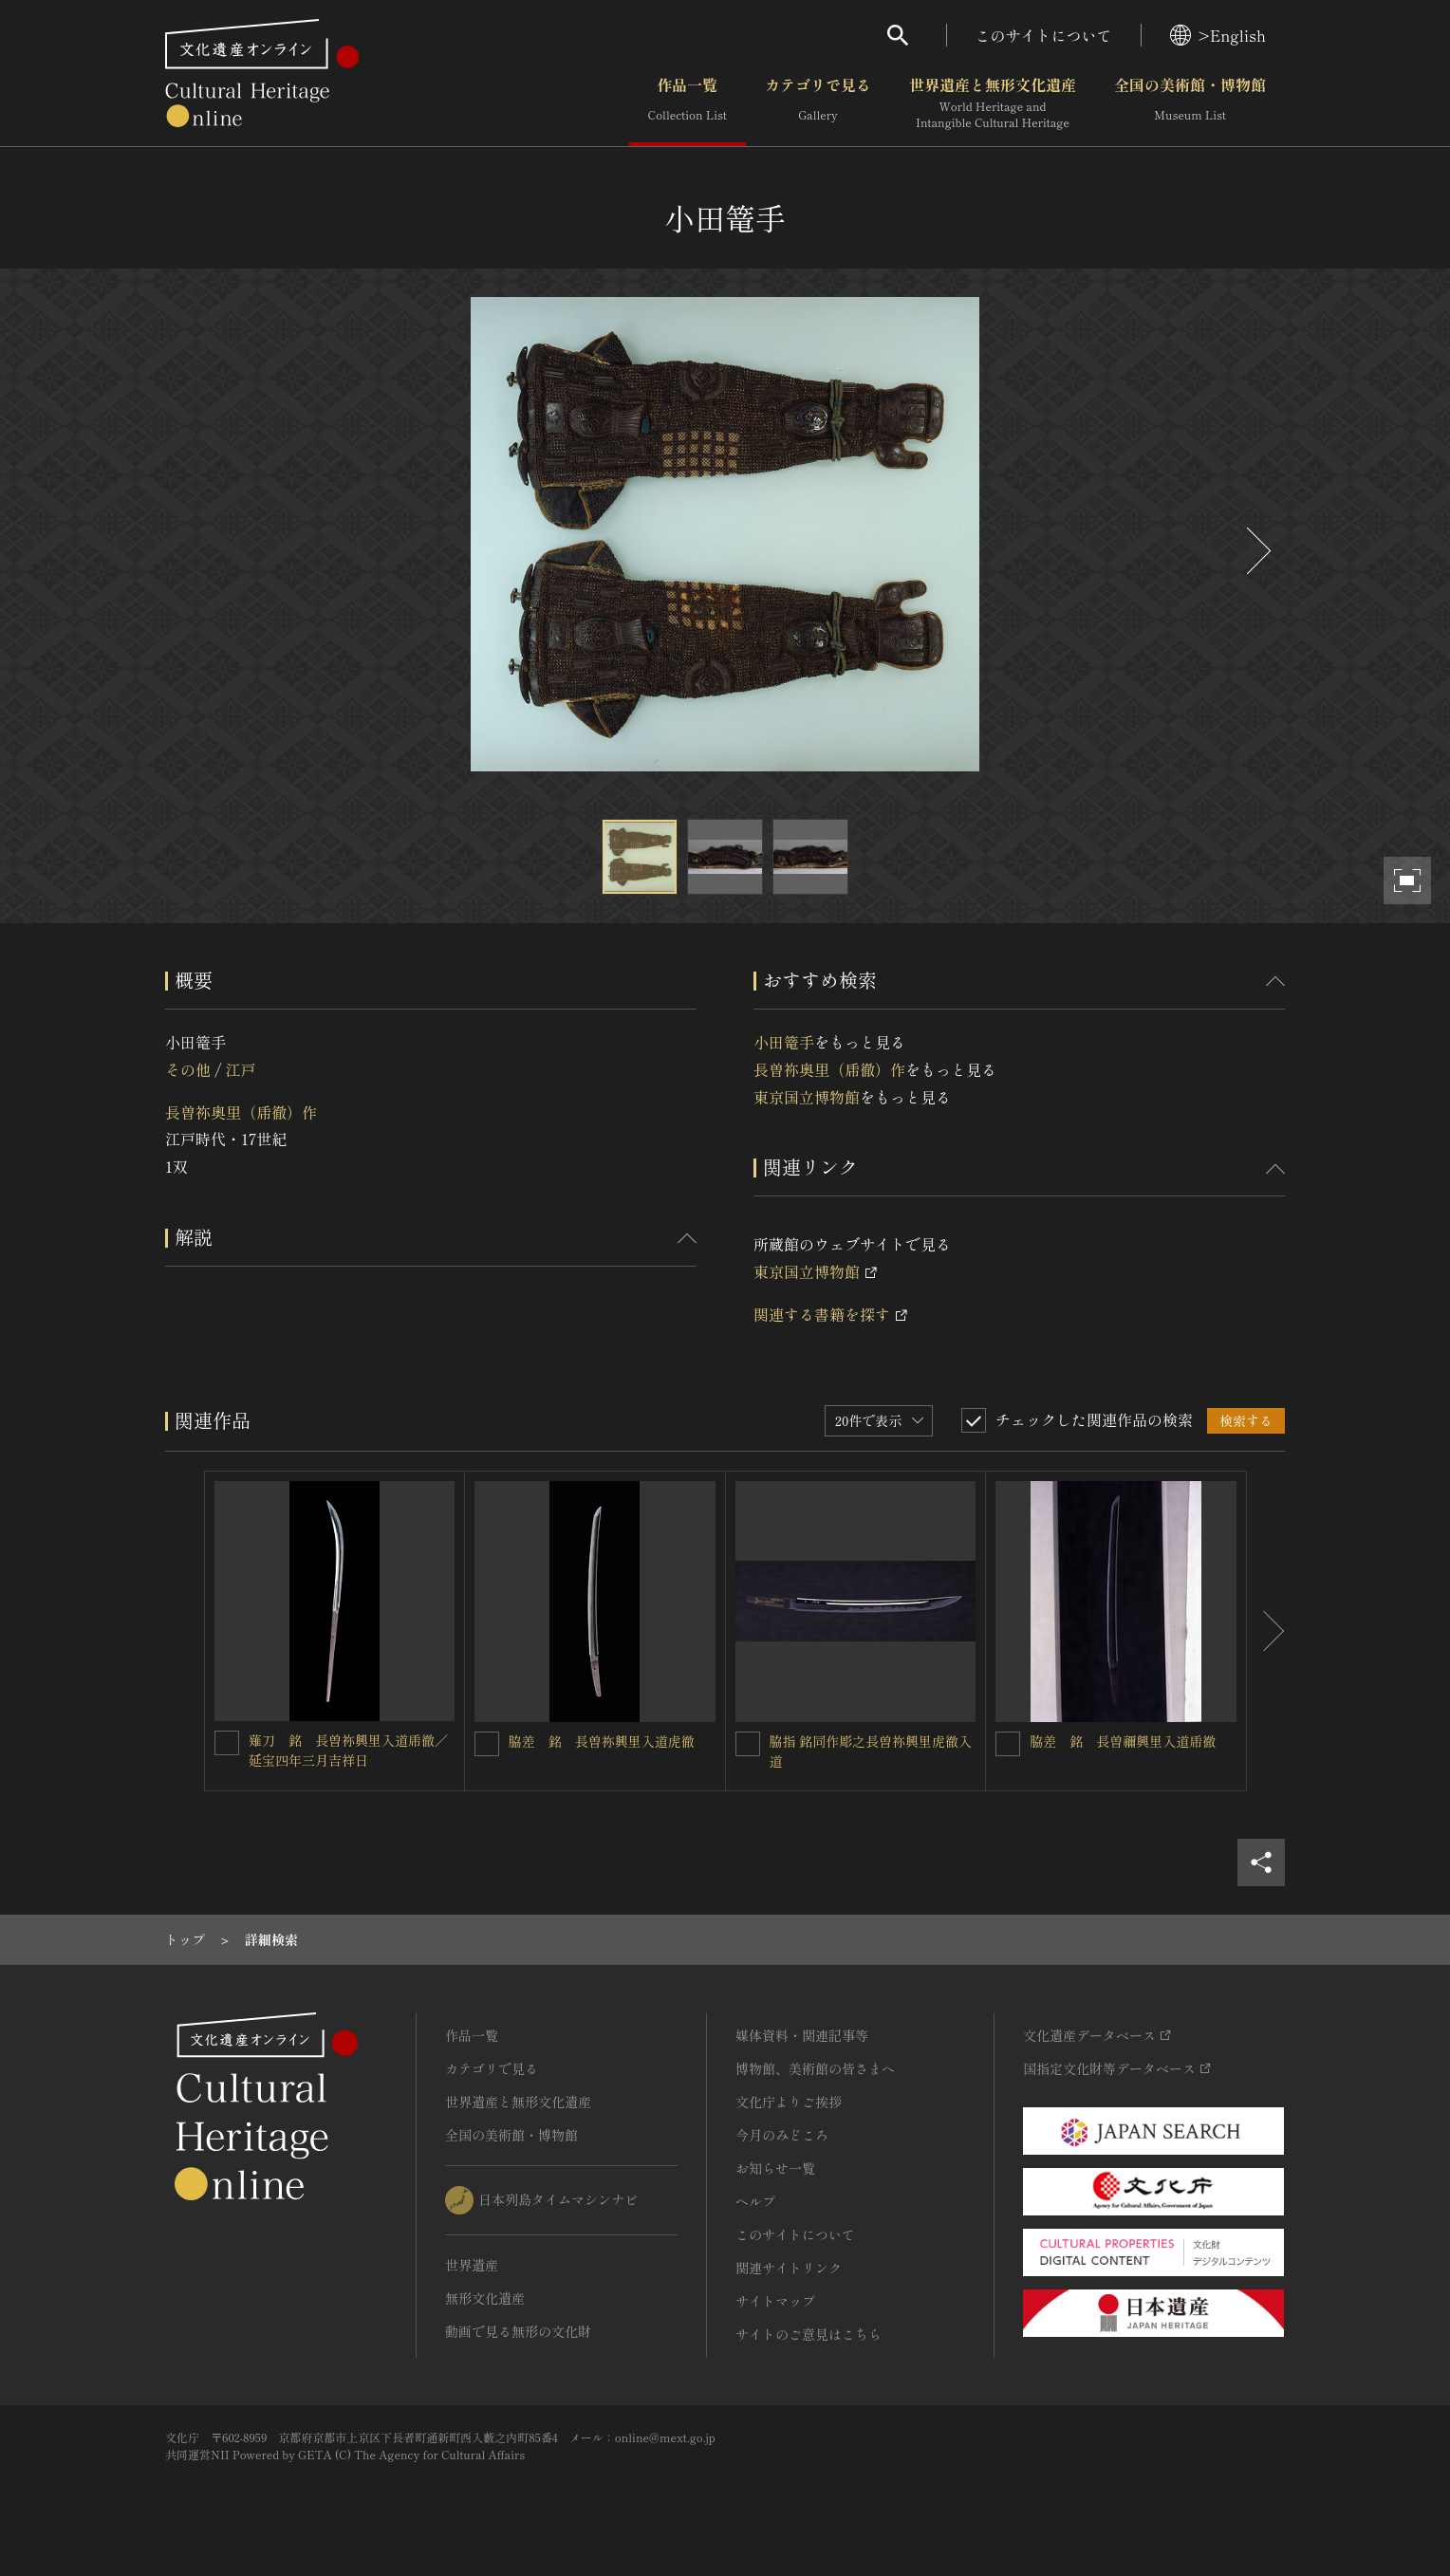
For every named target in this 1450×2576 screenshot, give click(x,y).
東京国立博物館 (806, 1096)
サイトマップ (775, 2300)
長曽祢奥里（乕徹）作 (241, 1112)
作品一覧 (687, 103)
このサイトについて (1044, 35)
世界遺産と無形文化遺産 (992, 103)
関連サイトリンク (788, 2267)
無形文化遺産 (485, 2298)
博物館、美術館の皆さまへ (815, 2068)
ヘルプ (755, 2201)
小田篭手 (783, 1041)
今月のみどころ (781, 2134)
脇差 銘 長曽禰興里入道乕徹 (1123, 1741)
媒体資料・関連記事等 (801, 2035)
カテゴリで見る (818, 103)
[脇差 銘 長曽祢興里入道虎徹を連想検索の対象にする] (486, 1744)
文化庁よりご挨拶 (788, 2101)
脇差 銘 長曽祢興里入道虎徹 (602, 1741)
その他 (188, 1069)
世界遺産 (471, 2264)
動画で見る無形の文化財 (518, 2331)
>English (1218, 35)
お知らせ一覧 (775, 2168)
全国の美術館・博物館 (1190, 103)
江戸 (240, 1069)
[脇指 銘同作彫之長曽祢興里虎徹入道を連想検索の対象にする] (747, 1744)
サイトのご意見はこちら (808, 2334)
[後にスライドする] (1256, 551)
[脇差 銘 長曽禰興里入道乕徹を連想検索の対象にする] (1007, 1744)
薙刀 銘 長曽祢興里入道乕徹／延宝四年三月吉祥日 (348, 1750)
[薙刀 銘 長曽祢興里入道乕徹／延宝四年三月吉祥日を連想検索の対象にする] (226, 1743)
